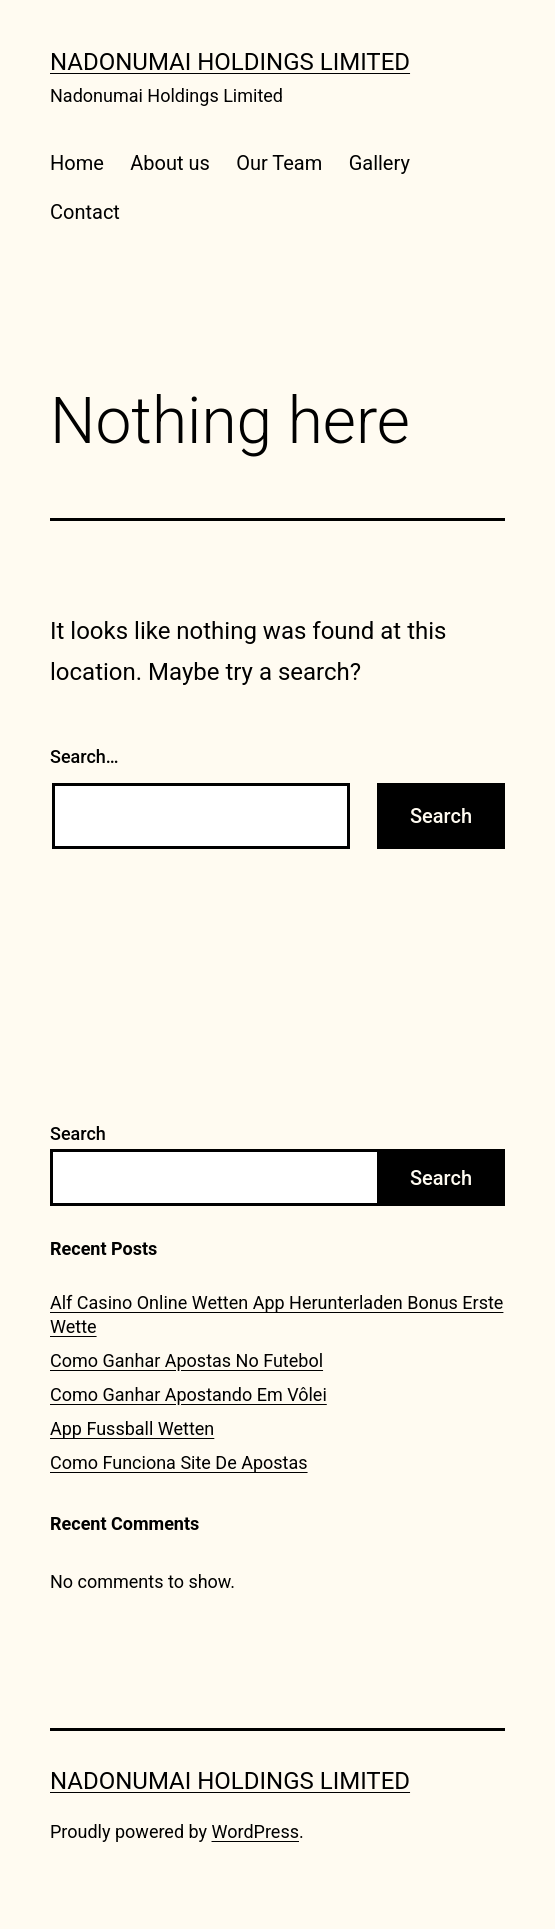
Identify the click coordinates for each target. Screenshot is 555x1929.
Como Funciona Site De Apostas (179, 1462)
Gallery (379, 163)
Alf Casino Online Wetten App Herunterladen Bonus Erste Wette (276, 1314)
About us (170, 163)
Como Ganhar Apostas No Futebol (186, 1360)
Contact (85, 212)
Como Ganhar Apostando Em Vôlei (188, 1394)
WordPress (255, 1831)
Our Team (279, 163)
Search (78, 1133)
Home (77, 163)
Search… (84, 756)
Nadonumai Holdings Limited (230, 62)
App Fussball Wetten (132, 1428)
